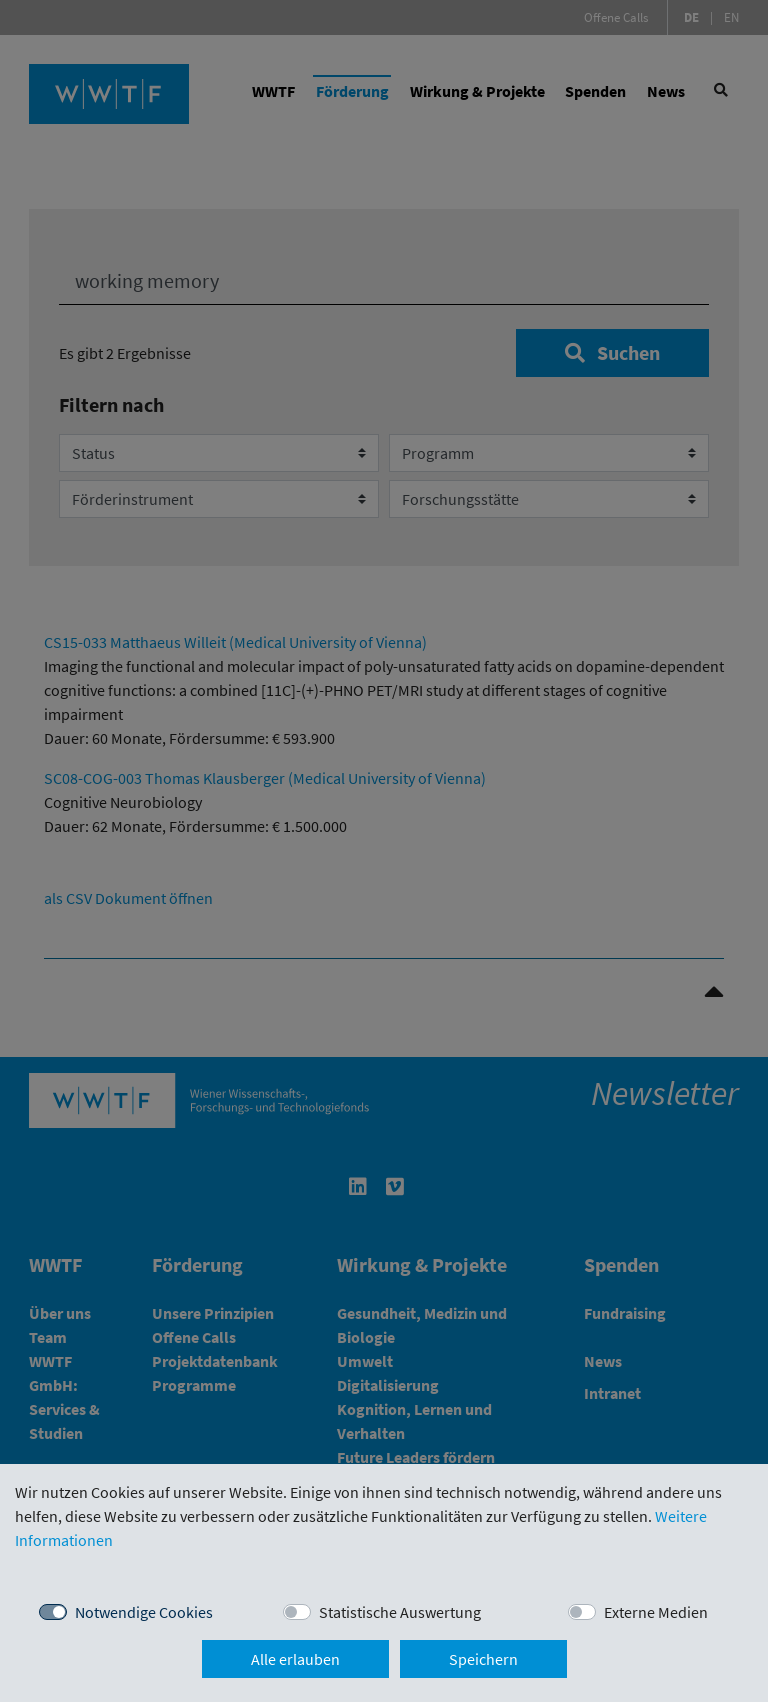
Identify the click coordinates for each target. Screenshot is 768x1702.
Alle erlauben (295, 1659)
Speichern (483, 1659)
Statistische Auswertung (400, 1612)
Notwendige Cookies (144, 1612)
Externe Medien (656, 1612)
